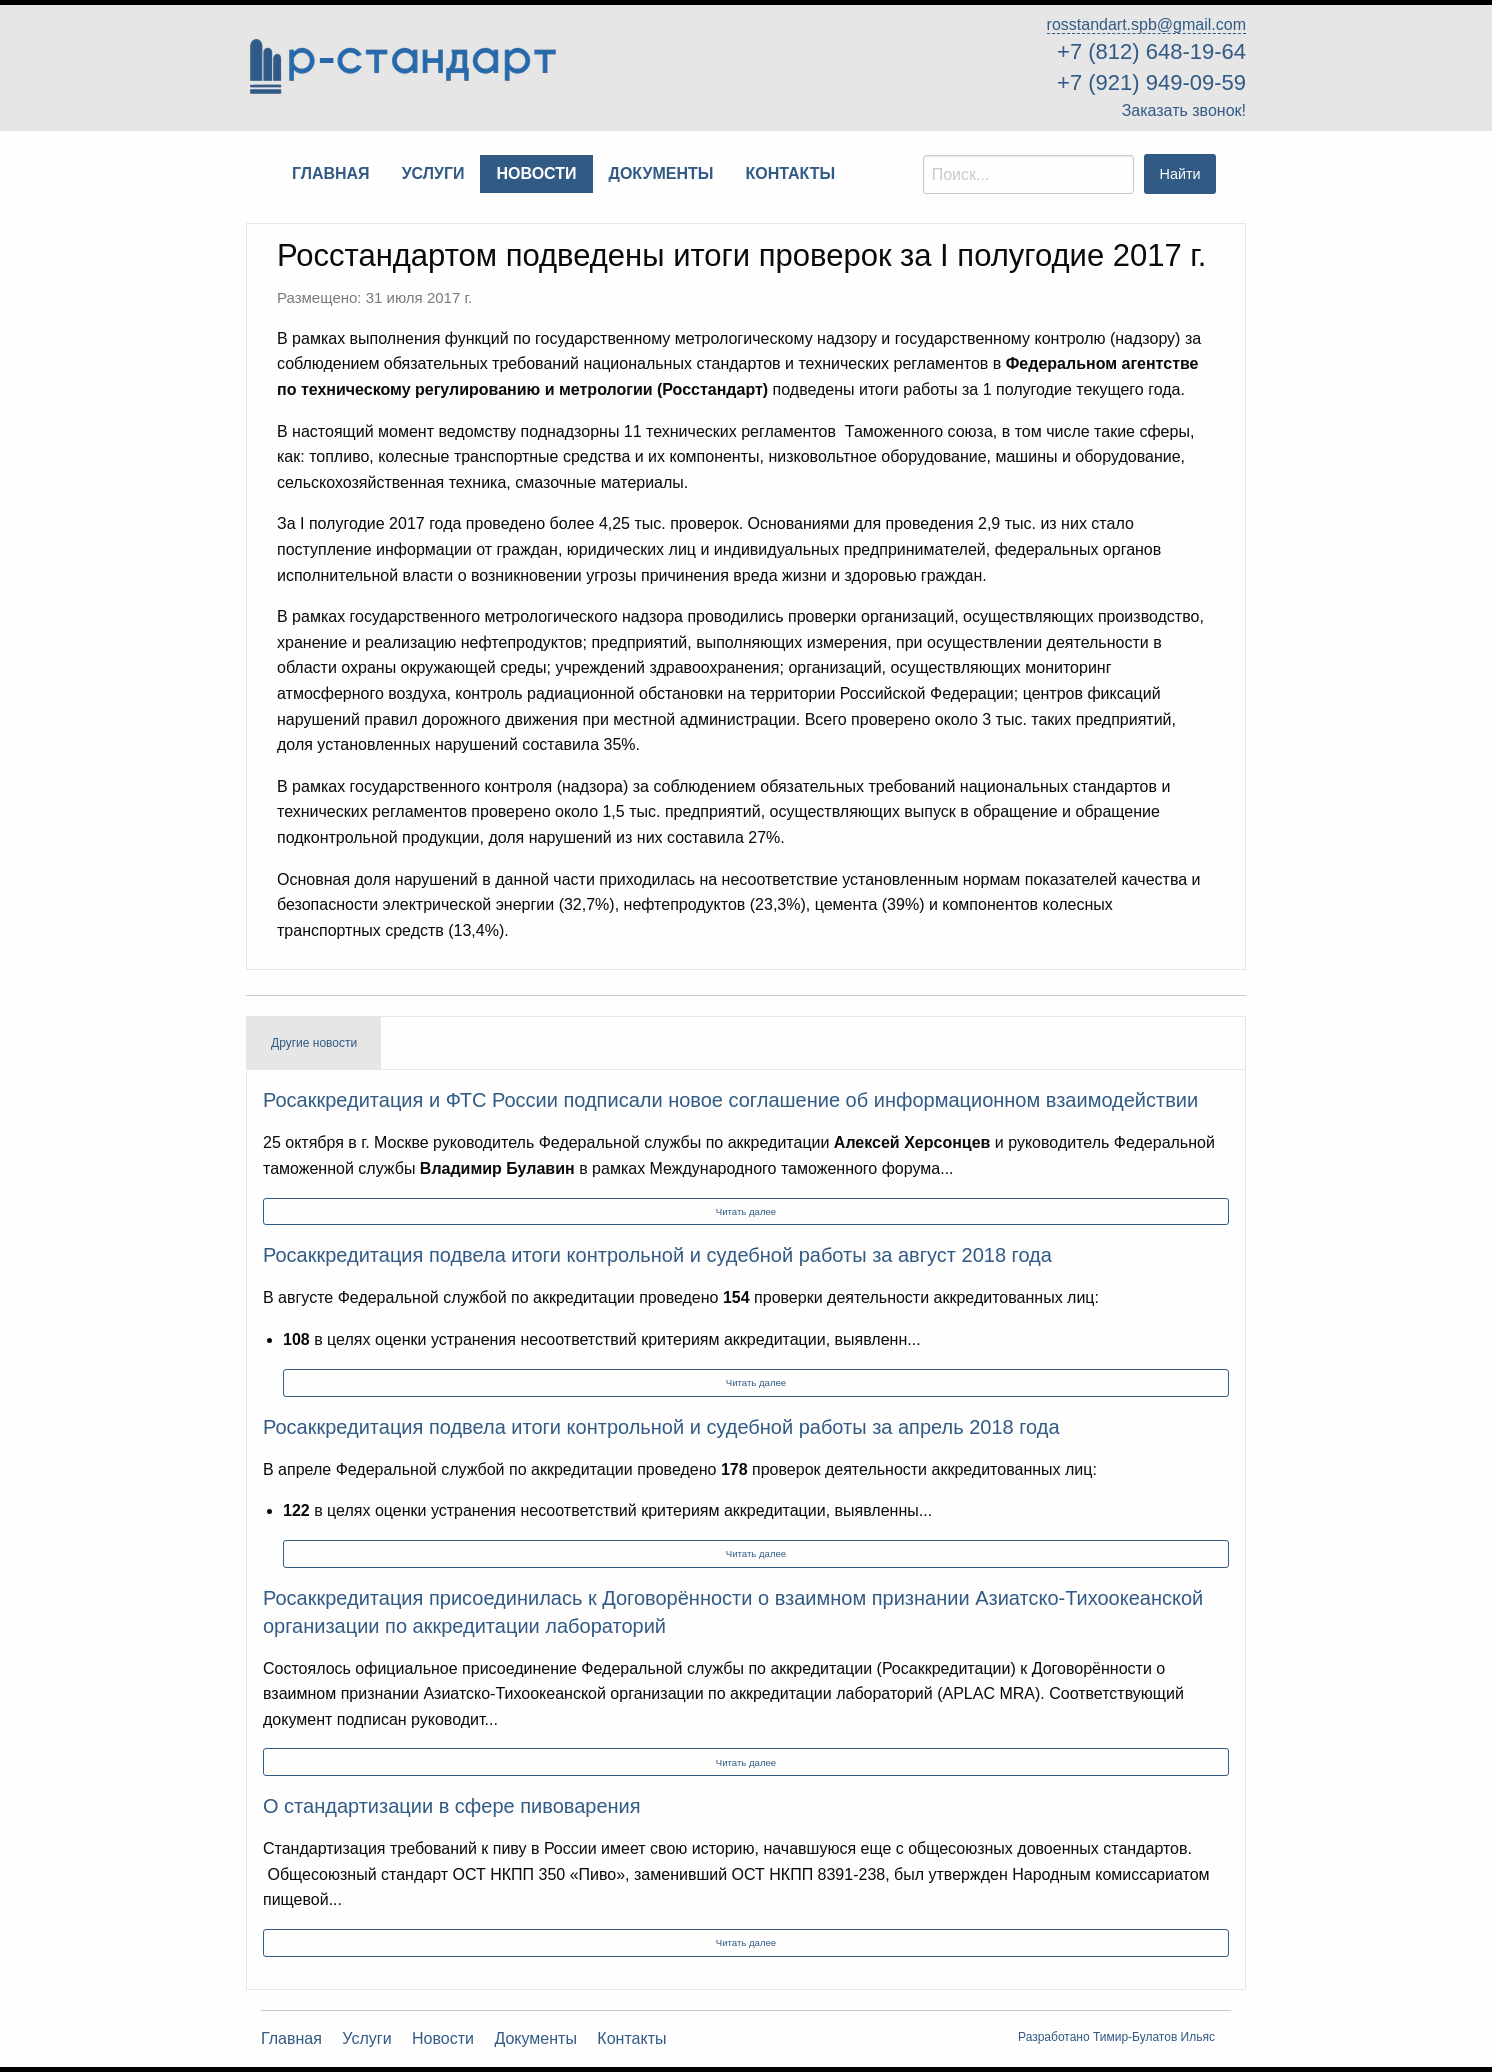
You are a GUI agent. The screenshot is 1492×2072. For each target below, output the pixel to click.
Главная (291, 2039)
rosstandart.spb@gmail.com (1146, 24)
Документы (535, 2039)
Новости (443, 2039)
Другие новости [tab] (314, 1043)
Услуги (366, 2039)
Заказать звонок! (1184, 110)
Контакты (631, 2039)
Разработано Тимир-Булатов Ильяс (1116, 2037)
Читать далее (746, 1211)
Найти (1180, 174)
